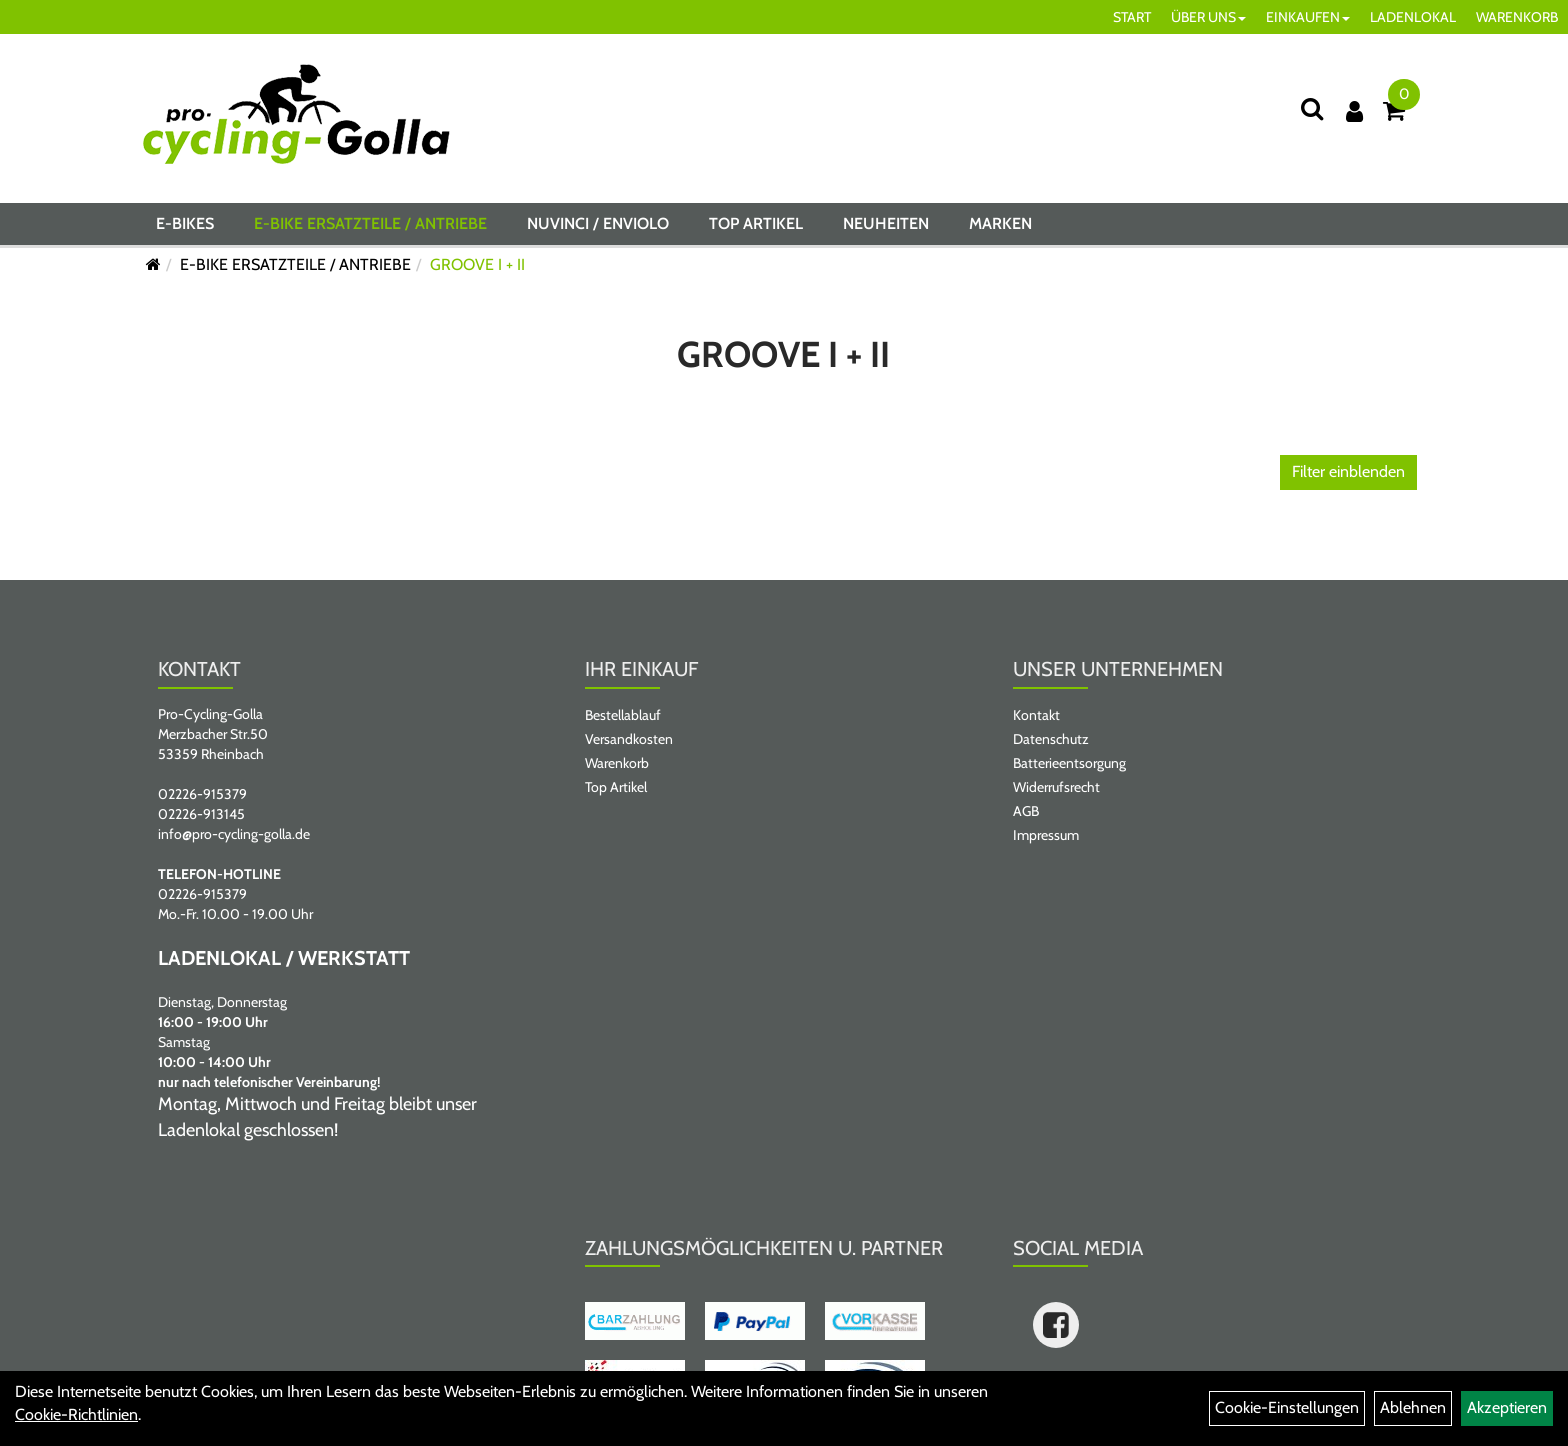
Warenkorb (617, 763)
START (1132, 17)
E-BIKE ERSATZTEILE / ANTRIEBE (370, 223)
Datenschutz (1051, 739)
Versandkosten (629, 739)
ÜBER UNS (1208, 17)
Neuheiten (886, 223)
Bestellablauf (623, 715)
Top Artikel (756, 223)
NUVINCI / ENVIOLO (598, 223)
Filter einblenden (1348, 471)
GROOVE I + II (477, 264)
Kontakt (1036, 715)
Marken (1000, 223)
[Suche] (1312, 108)
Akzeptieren (1507, 1407)
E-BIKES (185, 223)
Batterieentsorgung (1069, 763)
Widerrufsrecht (1056, 787)
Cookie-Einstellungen (1287, 1407)
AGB (1026, 811)
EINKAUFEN (1308, 17)
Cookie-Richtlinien (76, 1414)
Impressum (1046, 835)
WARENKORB (1517, 17)
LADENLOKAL (1413, 17)
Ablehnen (1413, 1407)
